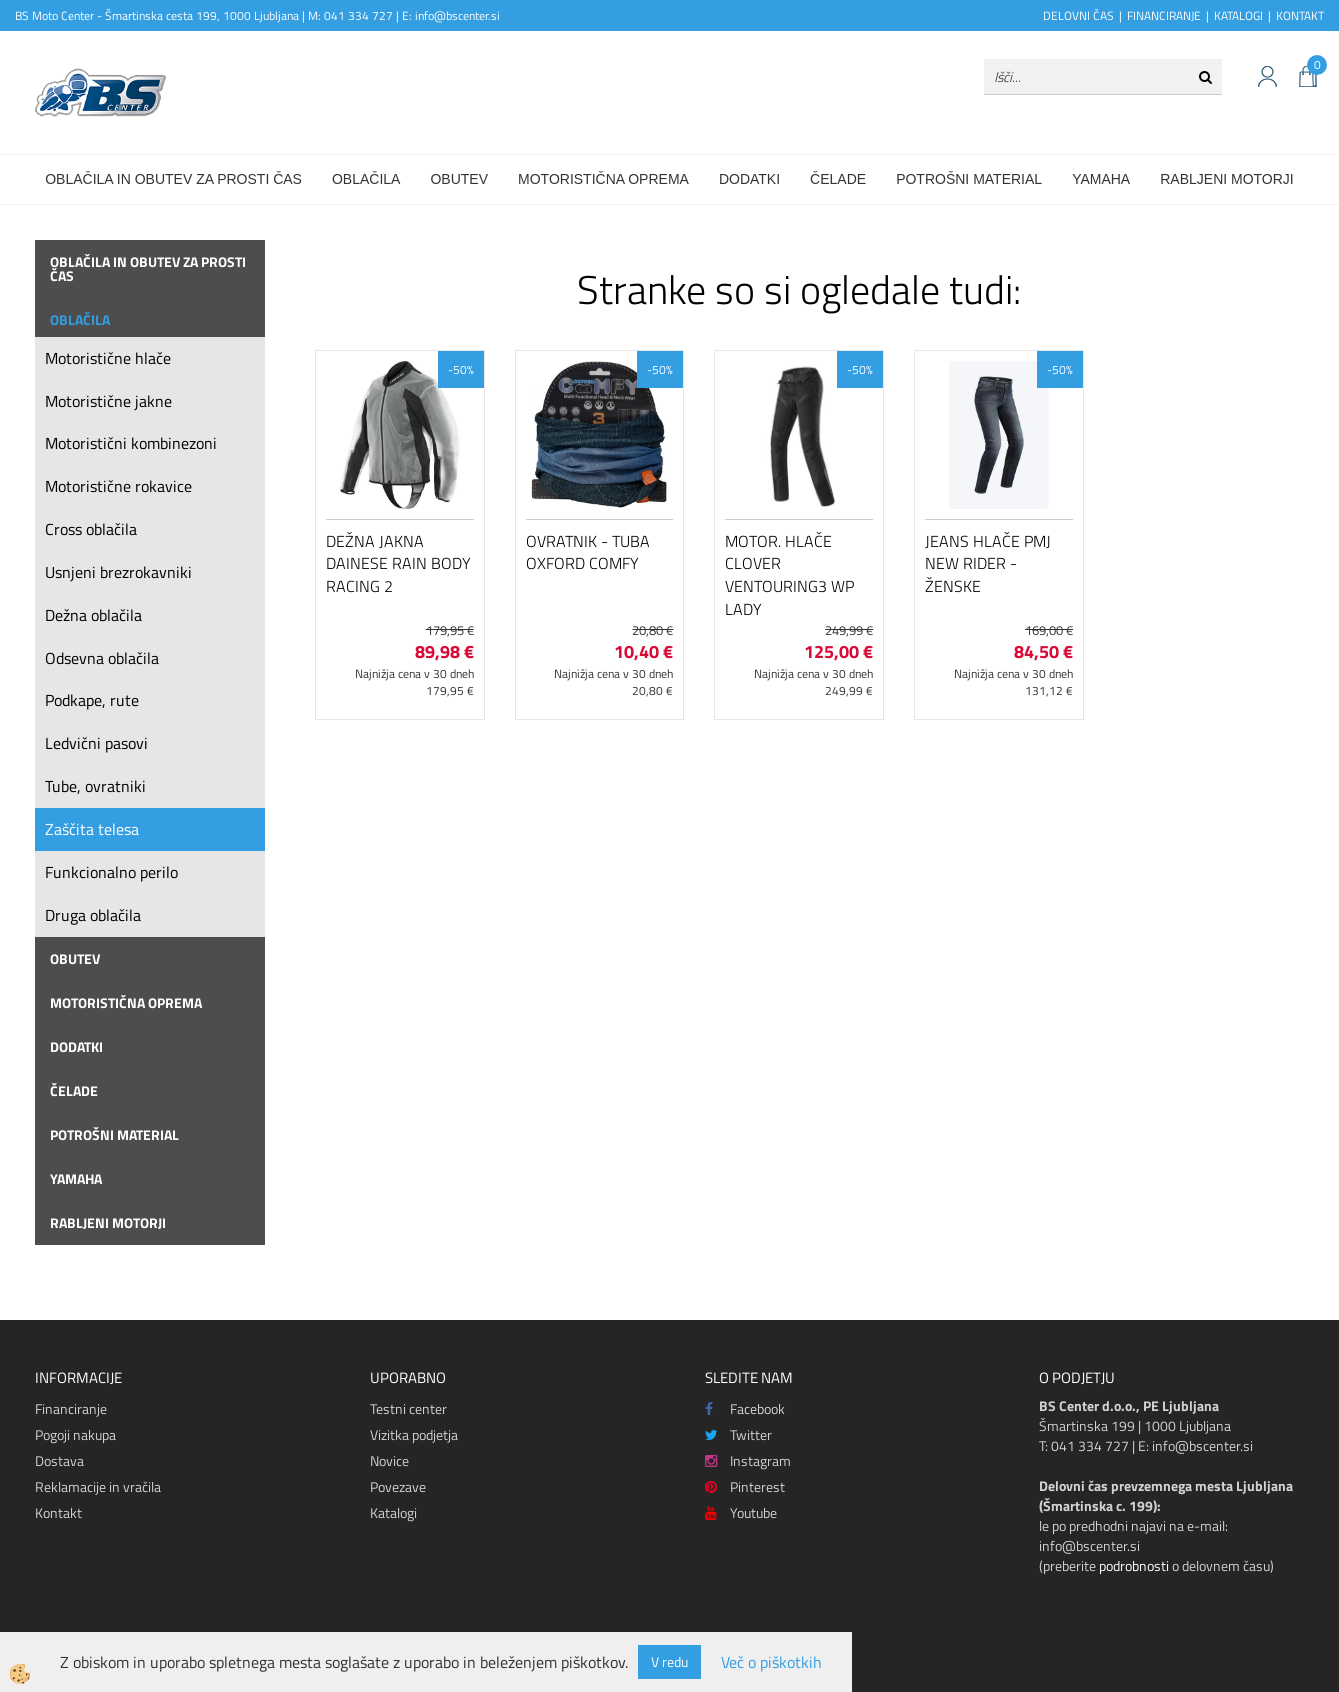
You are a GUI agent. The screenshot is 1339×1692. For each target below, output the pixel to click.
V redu (669, 1661)
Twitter (738, 1434)
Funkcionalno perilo (111, 872)
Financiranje (71, 1408)
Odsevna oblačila (102, 658)
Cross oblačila (91, 529)
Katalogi (393, 1512)
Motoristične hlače (108, 358)
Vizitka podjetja (414, 1434)
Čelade (838, 179)
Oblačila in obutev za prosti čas (173, 179)
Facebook (745, 1408)
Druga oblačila (93, 915)
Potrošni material (969, 179)
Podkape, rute (92, 700)
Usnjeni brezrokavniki (118, 572)
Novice (389, 1460)
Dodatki (749, 179)
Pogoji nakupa (75, 1434)
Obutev (459, 179)
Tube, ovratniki (95, 786)
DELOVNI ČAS (1078, 15)
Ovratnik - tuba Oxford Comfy (588, 552)
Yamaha (1101, 179)
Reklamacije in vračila (98, 1486)
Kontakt (58, 1512)
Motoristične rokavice (118, 486)
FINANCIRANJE (1164, 15)
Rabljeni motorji (1227, 179)
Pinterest (745, 1486)
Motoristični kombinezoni (131, 443)
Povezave (398, 1486)
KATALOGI (1238, 15)
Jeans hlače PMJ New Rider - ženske (988, 564)
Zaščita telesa (92, 829)
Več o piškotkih (771, 1662)
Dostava (59, 1460)
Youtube (741, 1512)
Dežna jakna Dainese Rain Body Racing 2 (398, 564)
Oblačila (366, 179)
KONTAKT (1300, 15)
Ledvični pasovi (96, 743)
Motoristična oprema (603, 179)
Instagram (748, 1460)
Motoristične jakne (108, 401)
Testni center (408, 1408)
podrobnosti (1134, 1565)
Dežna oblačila (93, 615)
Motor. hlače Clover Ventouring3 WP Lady (789, 575)
